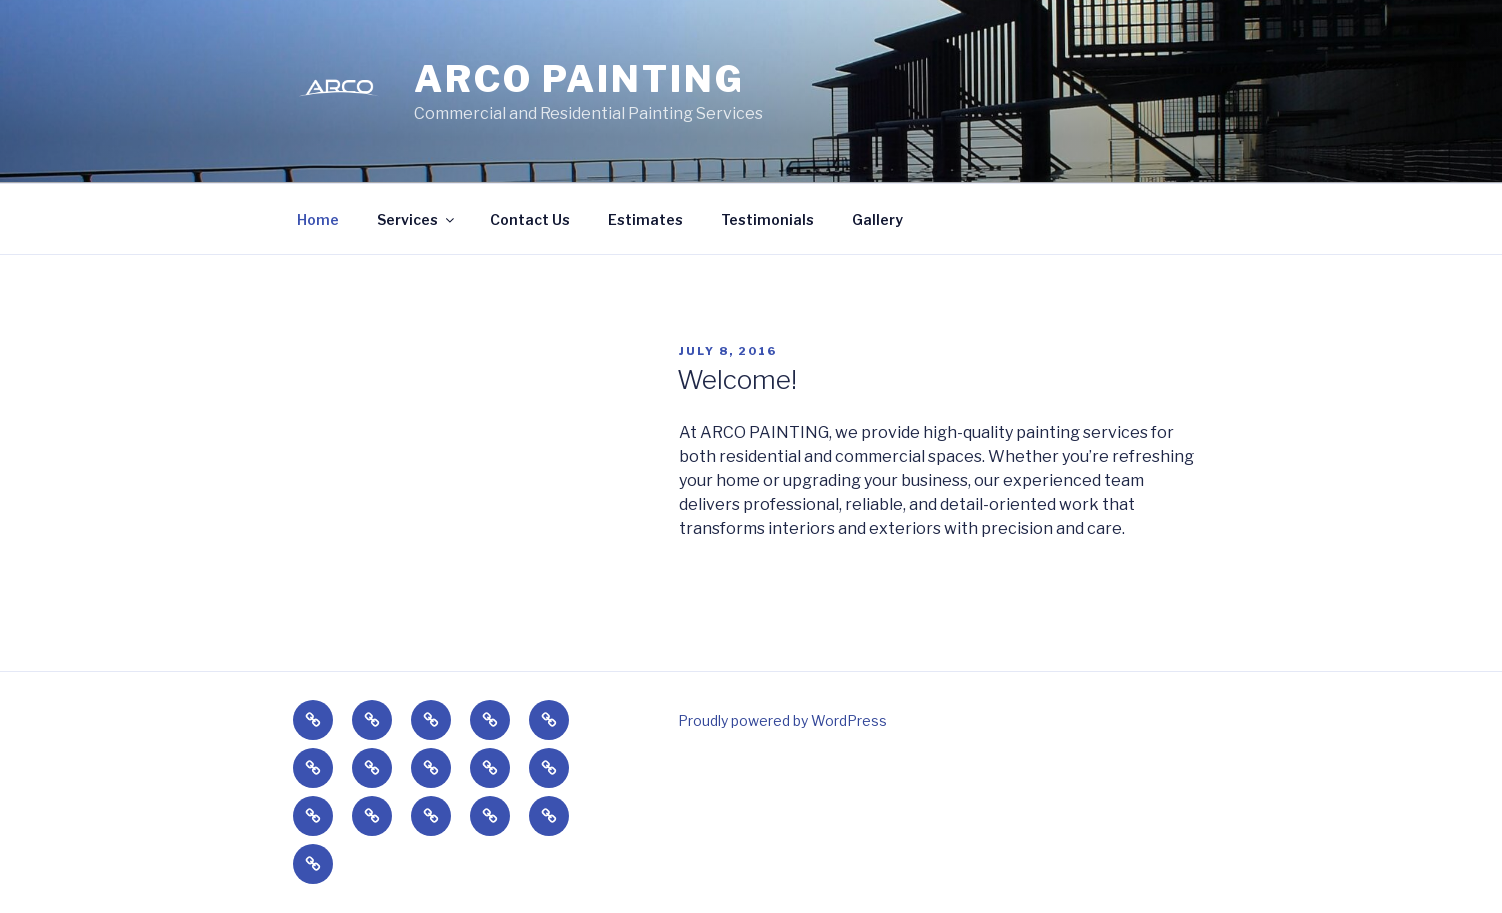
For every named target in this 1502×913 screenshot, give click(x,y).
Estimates (645, 219)
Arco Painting (579, 79)
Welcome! (737, 379)
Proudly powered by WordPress (782, 720)
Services (417, 219)
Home (318, 219)
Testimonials (767, 219)
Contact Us (530, 219)
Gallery (877, 219)
